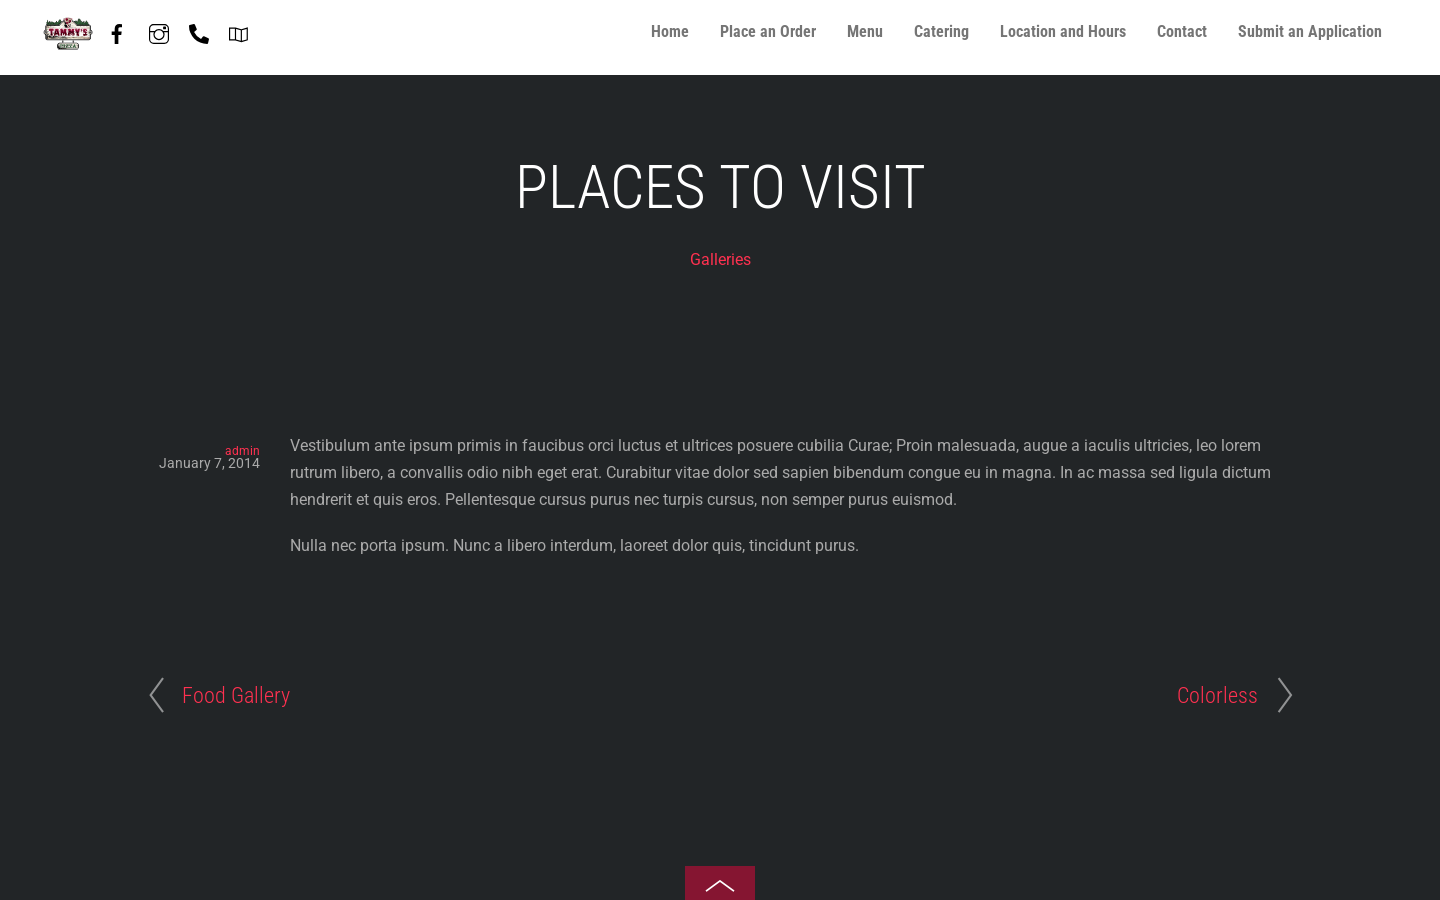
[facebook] (117, 30)
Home (670, 31)
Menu (865, 31)
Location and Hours (1063, 31)
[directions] (239, 30)
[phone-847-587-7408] (199, 30)
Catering (941, 31)
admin (242, 451)
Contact (1182, 31)
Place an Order (768, 31)
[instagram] (159, 30)
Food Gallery (236, 695)
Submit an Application (1310, 31)
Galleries (720, 259)
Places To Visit (720, 187)
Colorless (1217, 695)
